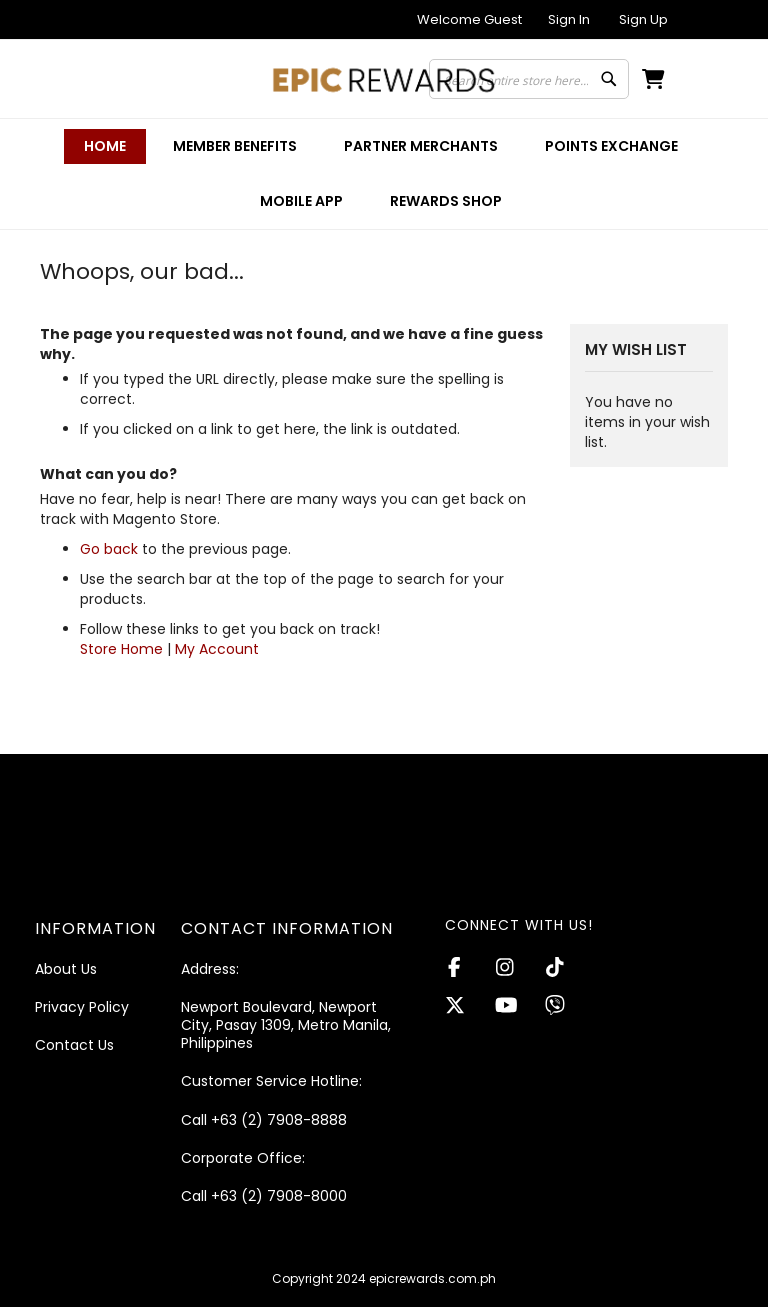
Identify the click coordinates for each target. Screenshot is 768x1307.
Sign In (569, 19)
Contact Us (74, 1045)
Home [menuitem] (105, 146)
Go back (109, 549)
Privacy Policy (82, 1007)
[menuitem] (235, 146)
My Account (217, 649)
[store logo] (384, 80)
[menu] (384, 174)
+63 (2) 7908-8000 (279, 1196)
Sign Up (643, 19)
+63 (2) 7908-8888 (279, 1120)
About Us (66, 969)
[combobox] (529, 79)
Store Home (121, 649)
